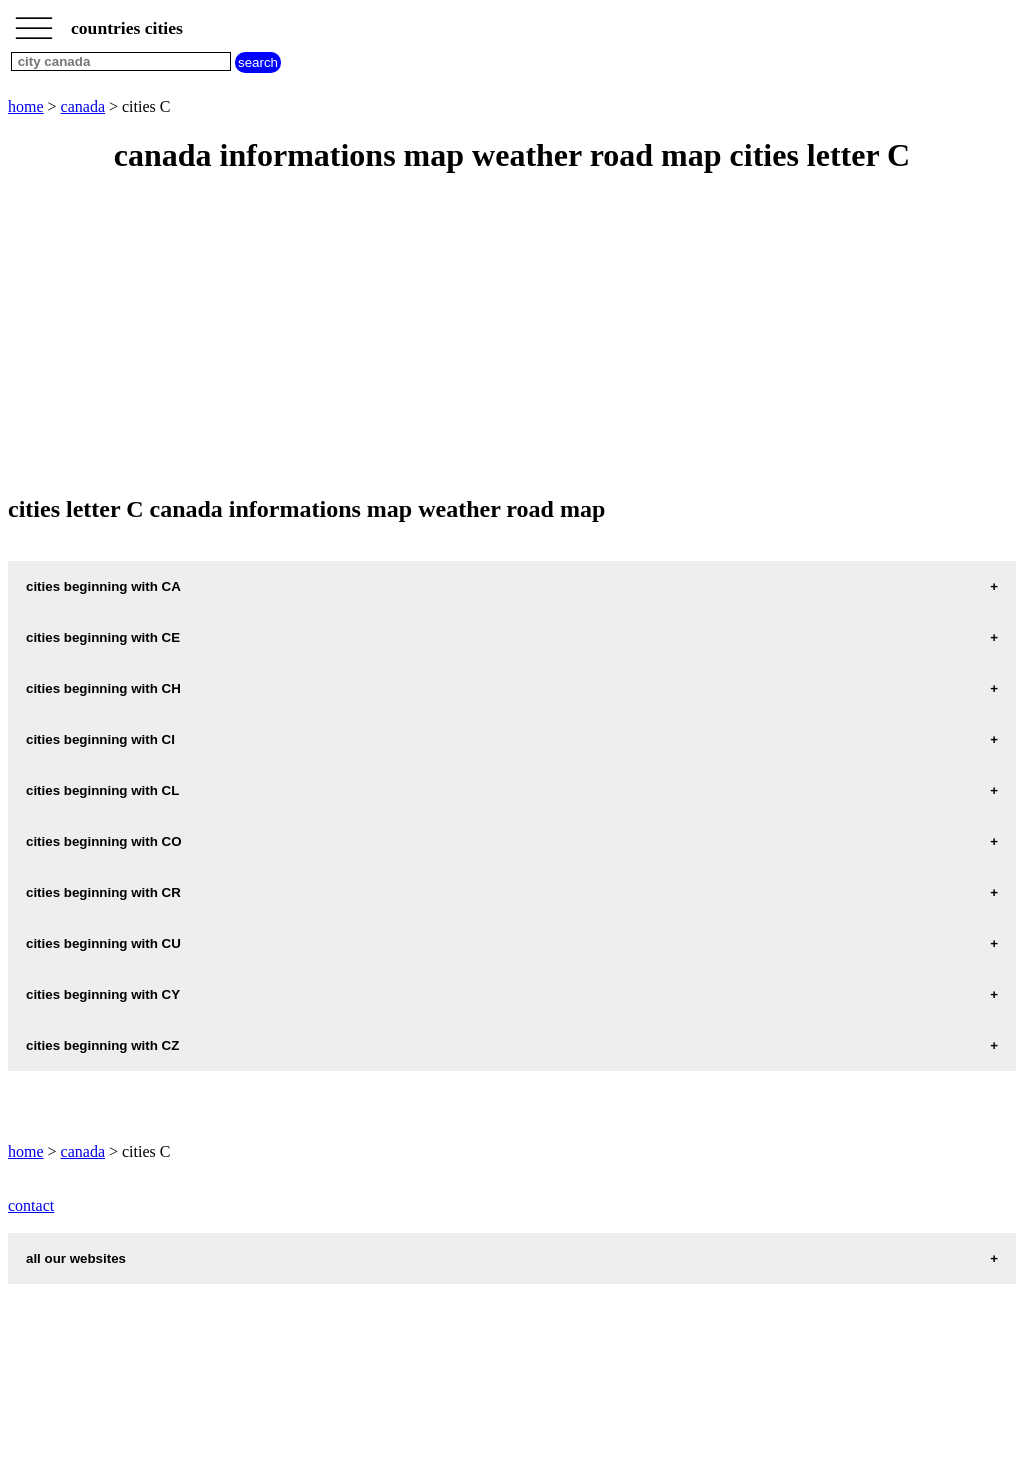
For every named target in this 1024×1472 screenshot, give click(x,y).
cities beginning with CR (103, 892)
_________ (34, 22)
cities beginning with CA (103, 586)
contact (31, 1205)
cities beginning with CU (103, 943)
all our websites (76, 1258)
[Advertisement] (512, 336)
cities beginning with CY (103, 994)
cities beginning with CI (100, 739)
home (26, 106)
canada (83, 106)
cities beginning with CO (104, 841)
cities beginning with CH (103, 688)
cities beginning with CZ (102, 1045)
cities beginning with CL (102, 790)
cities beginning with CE (103, 637)
